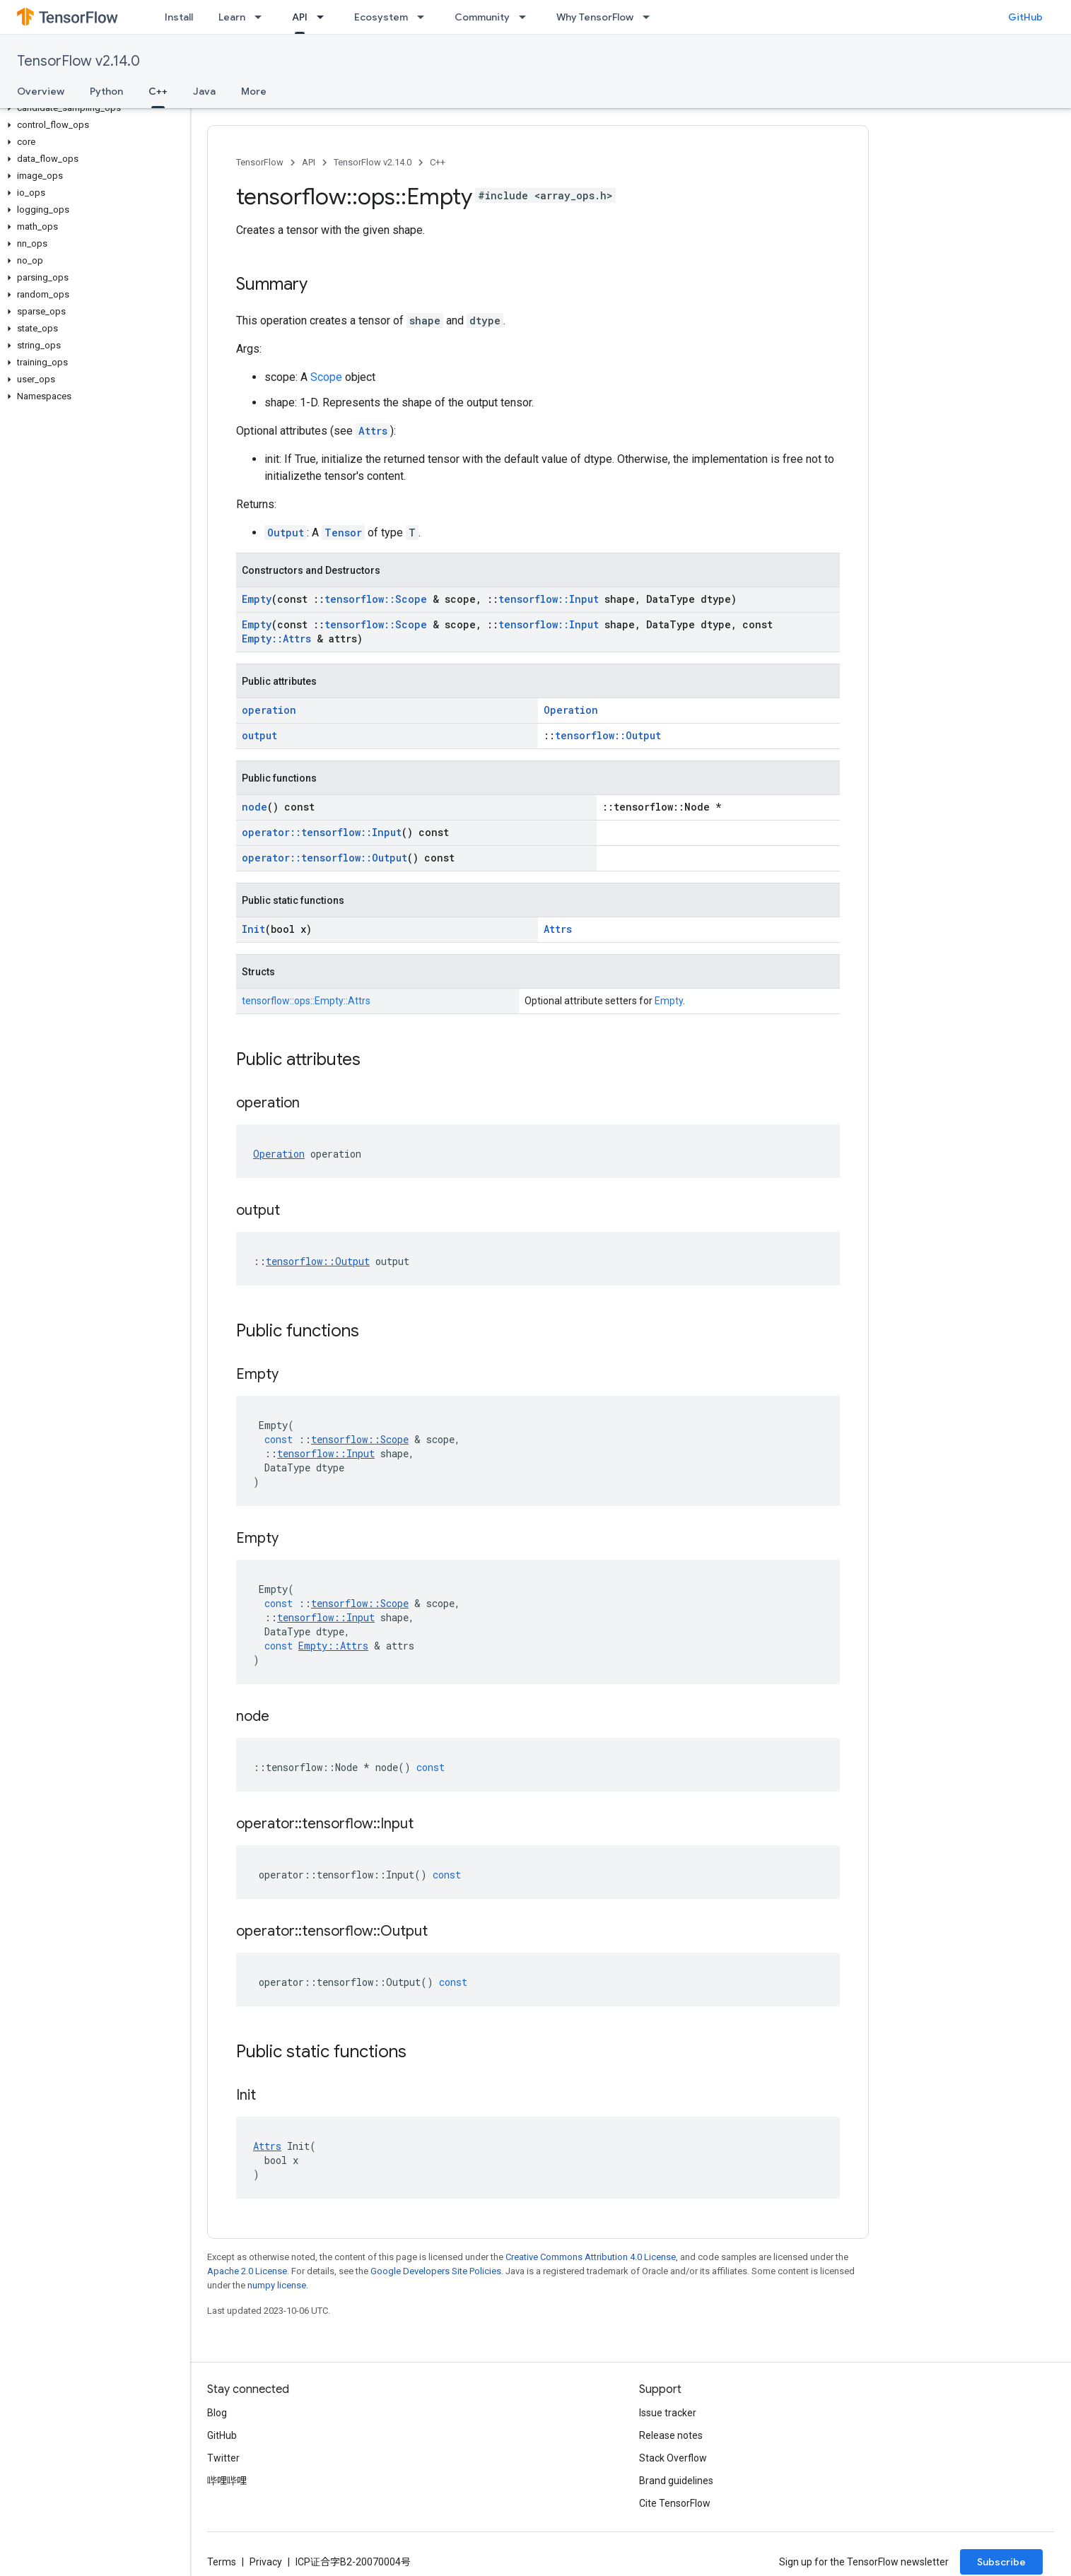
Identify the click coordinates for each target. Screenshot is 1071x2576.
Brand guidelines (676, 2480)
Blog (217, 2412)
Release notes (671, 2435)
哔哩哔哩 (227, 2480)
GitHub (1025, 17)
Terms (221, 2562)
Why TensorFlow (594, 17)
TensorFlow (259, 162)
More (254, 91)
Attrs (372, 430)
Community (482, 17)
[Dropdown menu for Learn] (262, 17)
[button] (92, 108)
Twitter (223, 2458)
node (254, 806)
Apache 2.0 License (247, 2271)
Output (285, 532)
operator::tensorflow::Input (322, 832)
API (308, 162)
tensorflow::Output (608, 735)
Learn (231, 17)
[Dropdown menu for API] (324, 17)
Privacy (266, 2562)
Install (179, 17)
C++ (437, 162)
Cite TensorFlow (674, 2503)
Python (106, 91)
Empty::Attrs (276, 638)
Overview (40, 91)
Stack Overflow (673, 2458)
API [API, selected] (300, 17)
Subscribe (1001, 2562)
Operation (571, 710)
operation (269, 710)
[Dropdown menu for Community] (527, 17)
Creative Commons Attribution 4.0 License (590, 2257)
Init (253, 929)
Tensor (343, 532)
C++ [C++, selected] (158, 91)
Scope (326, 377)
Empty (256, 599)
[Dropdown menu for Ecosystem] (425, 17)
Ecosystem (381, 17)
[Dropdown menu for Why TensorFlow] (650, 17)
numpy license (276, 2285)
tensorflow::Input (548, 599)
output (259, 735)
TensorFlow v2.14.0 (78, 61)
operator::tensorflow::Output (324, 857)
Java (204, 91)
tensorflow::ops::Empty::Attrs (306, 1000)
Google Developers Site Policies (435, 2271)
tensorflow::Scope (375, 599)
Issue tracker (667, 2412)
